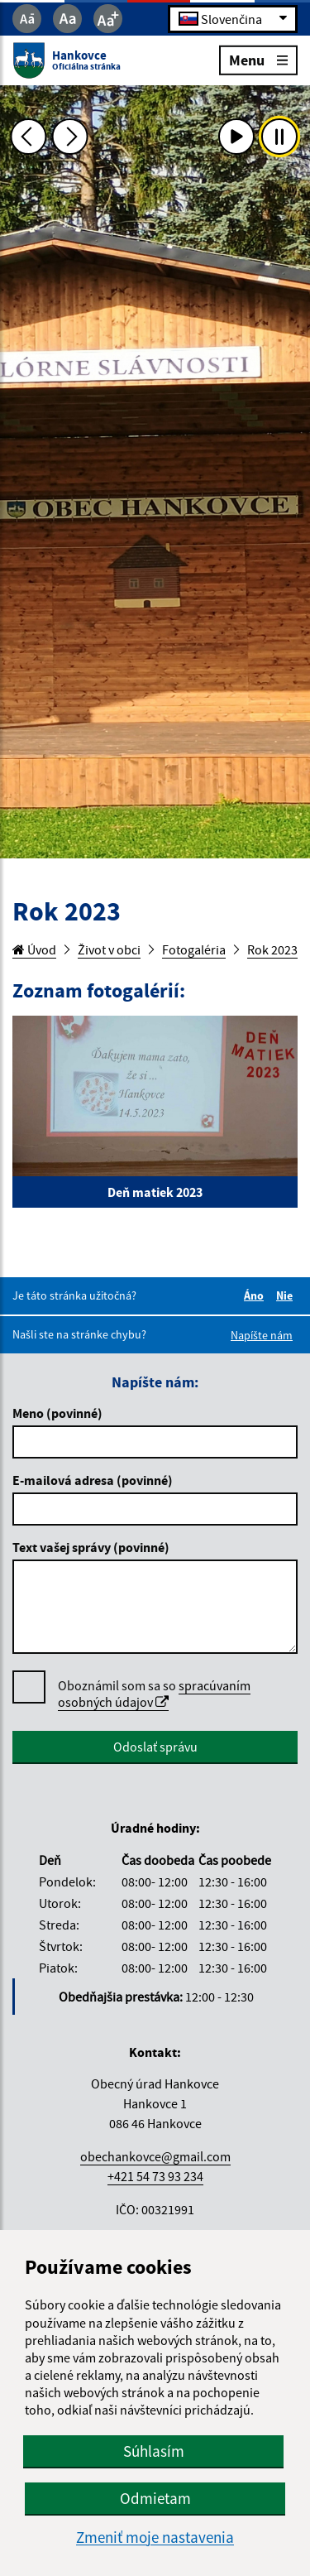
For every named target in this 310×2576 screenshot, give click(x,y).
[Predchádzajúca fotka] (28, 136)
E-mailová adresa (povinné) (92, 1480)
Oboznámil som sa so (154, 1694)
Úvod (34, 949)
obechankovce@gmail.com (155, 2156)
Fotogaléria (194, 949)
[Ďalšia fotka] (70, 136)
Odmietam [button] (155, 2498)
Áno (256, 1295)
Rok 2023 (272, 949)
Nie (287, 1295)
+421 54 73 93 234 (155, 2176)
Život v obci (109, 949)
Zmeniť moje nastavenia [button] (155, 2537)
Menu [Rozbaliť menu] (258, 59)
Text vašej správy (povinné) (90, 1547)
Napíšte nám (262, 1335)
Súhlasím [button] (153, 2451)
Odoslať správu (155, 1746)
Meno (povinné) (57, 1413)
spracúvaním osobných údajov (154, 1693)
